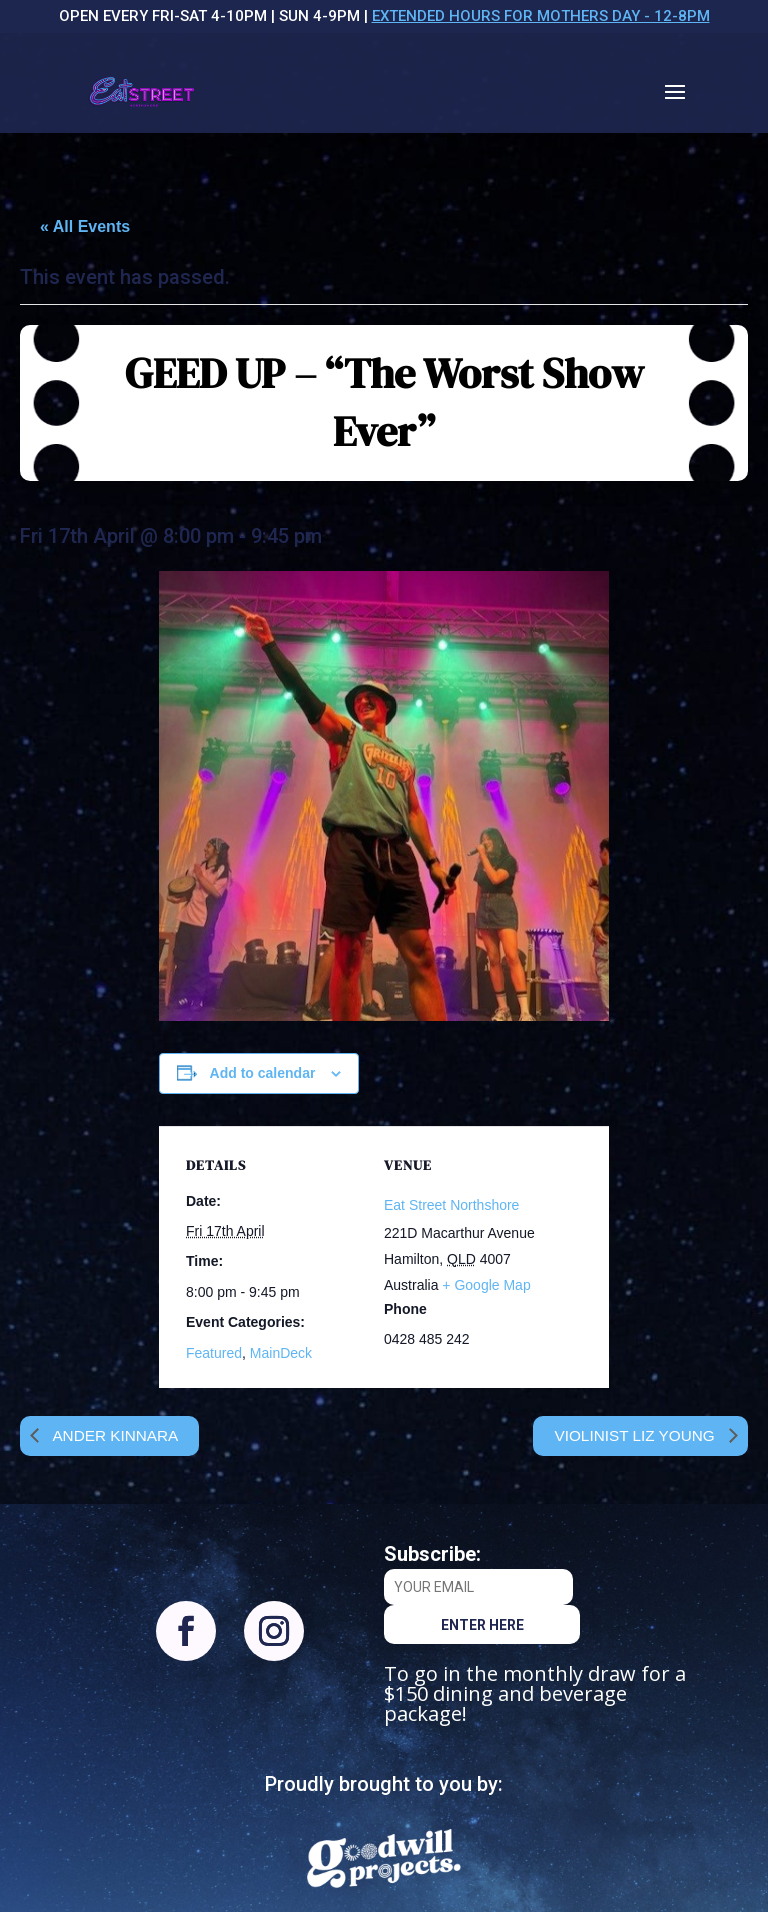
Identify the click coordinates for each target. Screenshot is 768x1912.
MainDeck (281, 1353)
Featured (214, 1353)
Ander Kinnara (116, 1435)
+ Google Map (486, 1285)
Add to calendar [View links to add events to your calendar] (263, 1073)
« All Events (85, 226)
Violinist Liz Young (633, 1435)
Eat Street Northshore (451, 1205)
